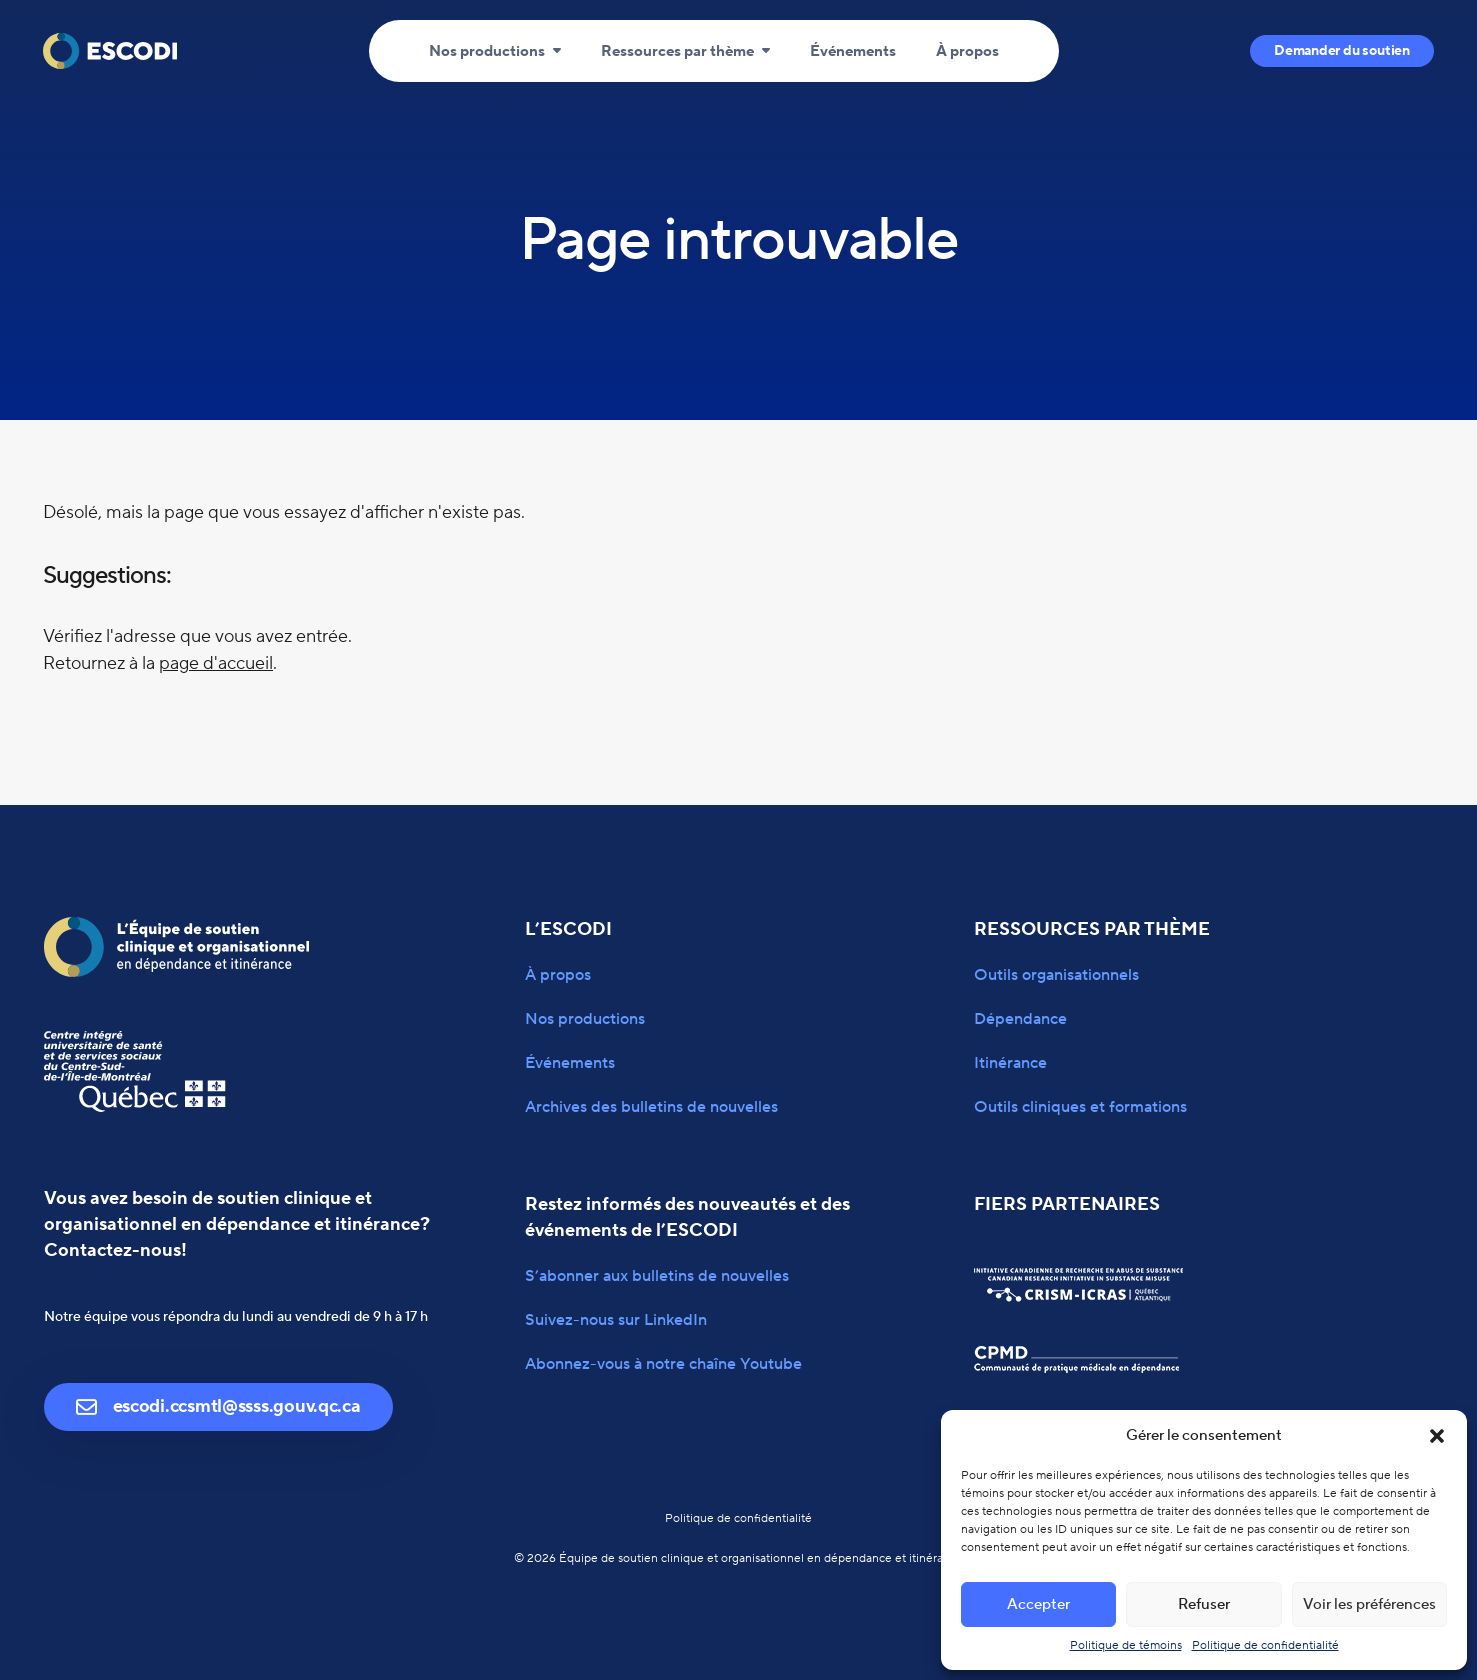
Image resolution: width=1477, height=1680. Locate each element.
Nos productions (487, 51)
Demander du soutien (1342, 51)
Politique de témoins (1126, 1645)
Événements (853, 51)
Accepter (1038, 1604)
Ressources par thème (677, 51)
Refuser (1204, 1604)
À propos (967, 51)
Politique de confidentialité (1265, 1645)
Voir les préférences (1369, 1604)
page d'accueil (216, 663)
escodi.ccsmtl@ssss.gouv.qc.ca (218, 1406)
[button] (1437, 1436)
